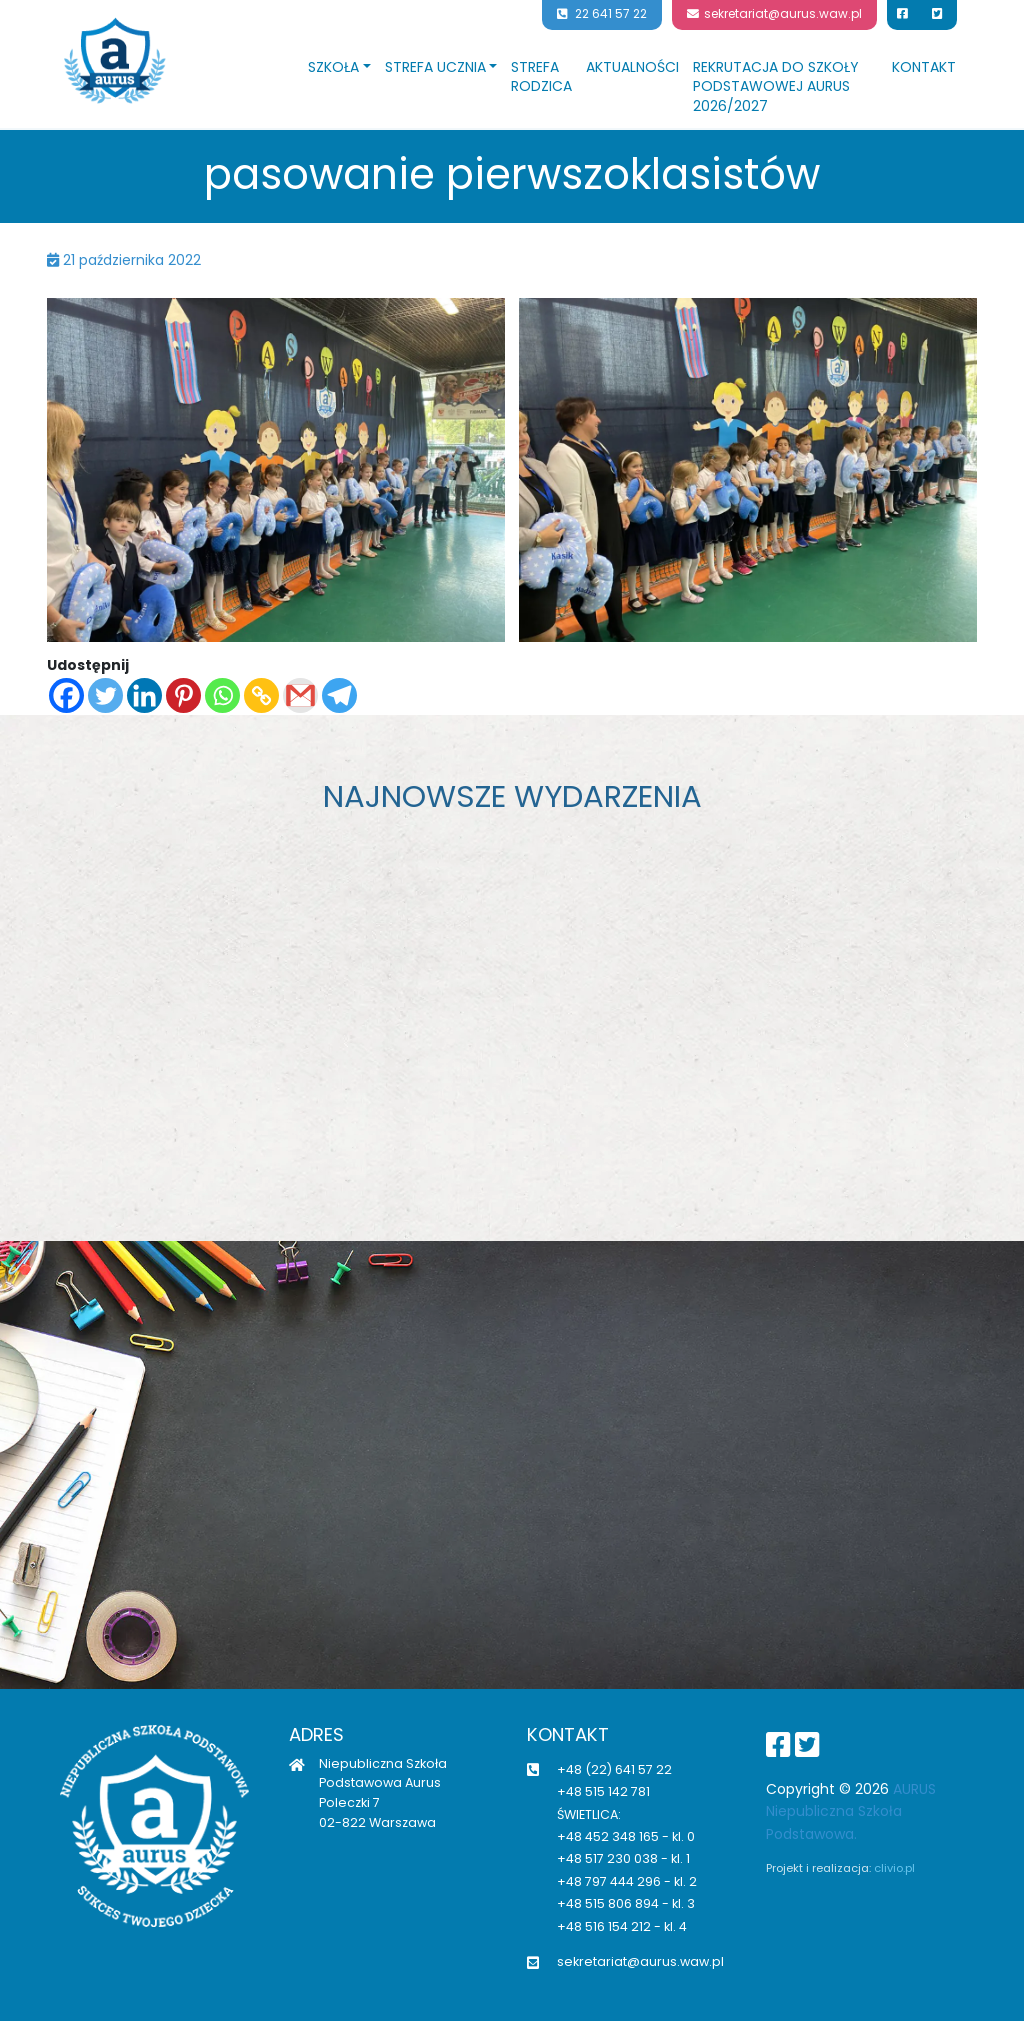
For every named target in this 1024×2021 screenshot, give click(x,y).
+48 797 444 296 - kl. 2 (627, 1881)
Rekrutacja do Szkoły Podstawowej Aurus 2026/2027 (776, 86)
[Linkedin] (144, 695)
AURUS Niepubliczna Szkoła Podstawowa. (851, 1811)
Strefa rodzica (541, 77)
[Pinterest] (183, 695)
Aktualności (632, 67)
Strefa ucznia (435, 67)
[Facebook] (66, 695)
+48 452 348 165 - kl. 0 (626, 1836)
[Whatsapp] (222, 695)
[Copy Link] (261, 695)
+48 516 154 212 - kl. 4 (622, 1926)
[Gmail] (300, 695)
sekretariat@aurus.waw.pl (774, 14)
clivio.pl (894, 1868)
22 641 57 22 (602, 14)
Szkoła (333, 67)
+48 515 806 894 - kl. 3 (626, 1903)
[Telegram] (339, 695)
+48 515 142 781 (603, 1791)
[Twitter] (105, 695)
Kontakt (924, 67)
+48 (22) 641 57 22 (614, 1769)
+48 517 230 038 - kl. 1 (623, 1858)
